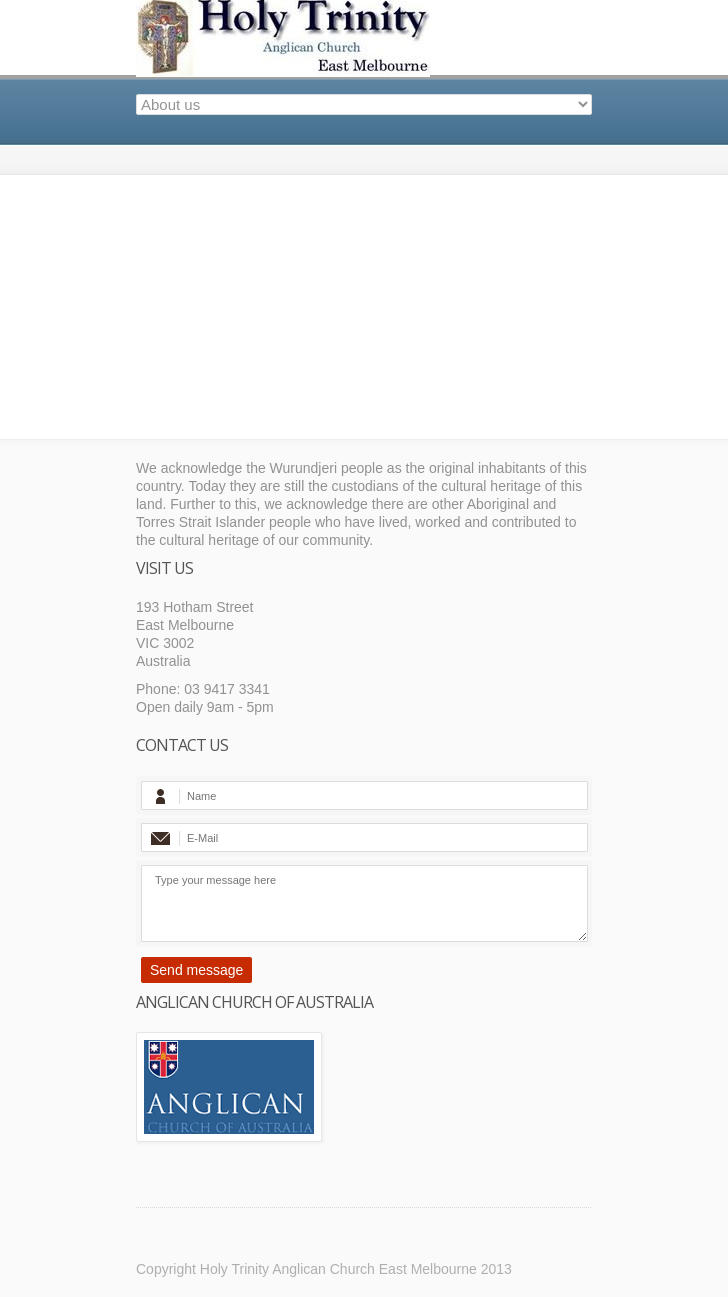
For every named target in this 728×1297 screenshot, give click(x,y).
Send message (196, 970)
